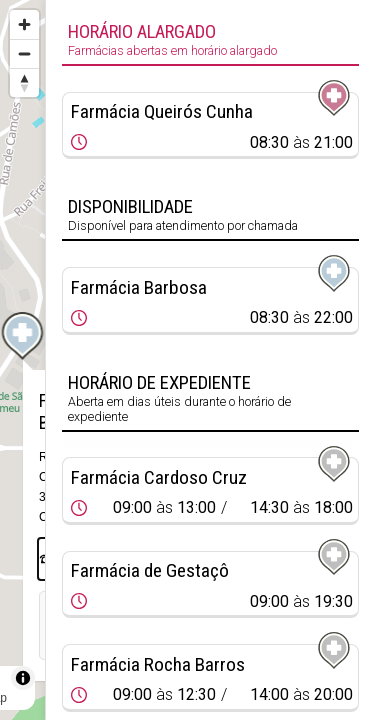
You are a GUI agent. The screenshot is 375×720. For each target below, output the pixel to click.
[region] (22, 360)
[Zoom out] (24, 53)
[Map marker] (23, 336)
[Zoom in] (24, 24)
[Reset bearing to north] (24, 82)
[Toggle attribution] (23, 678)
